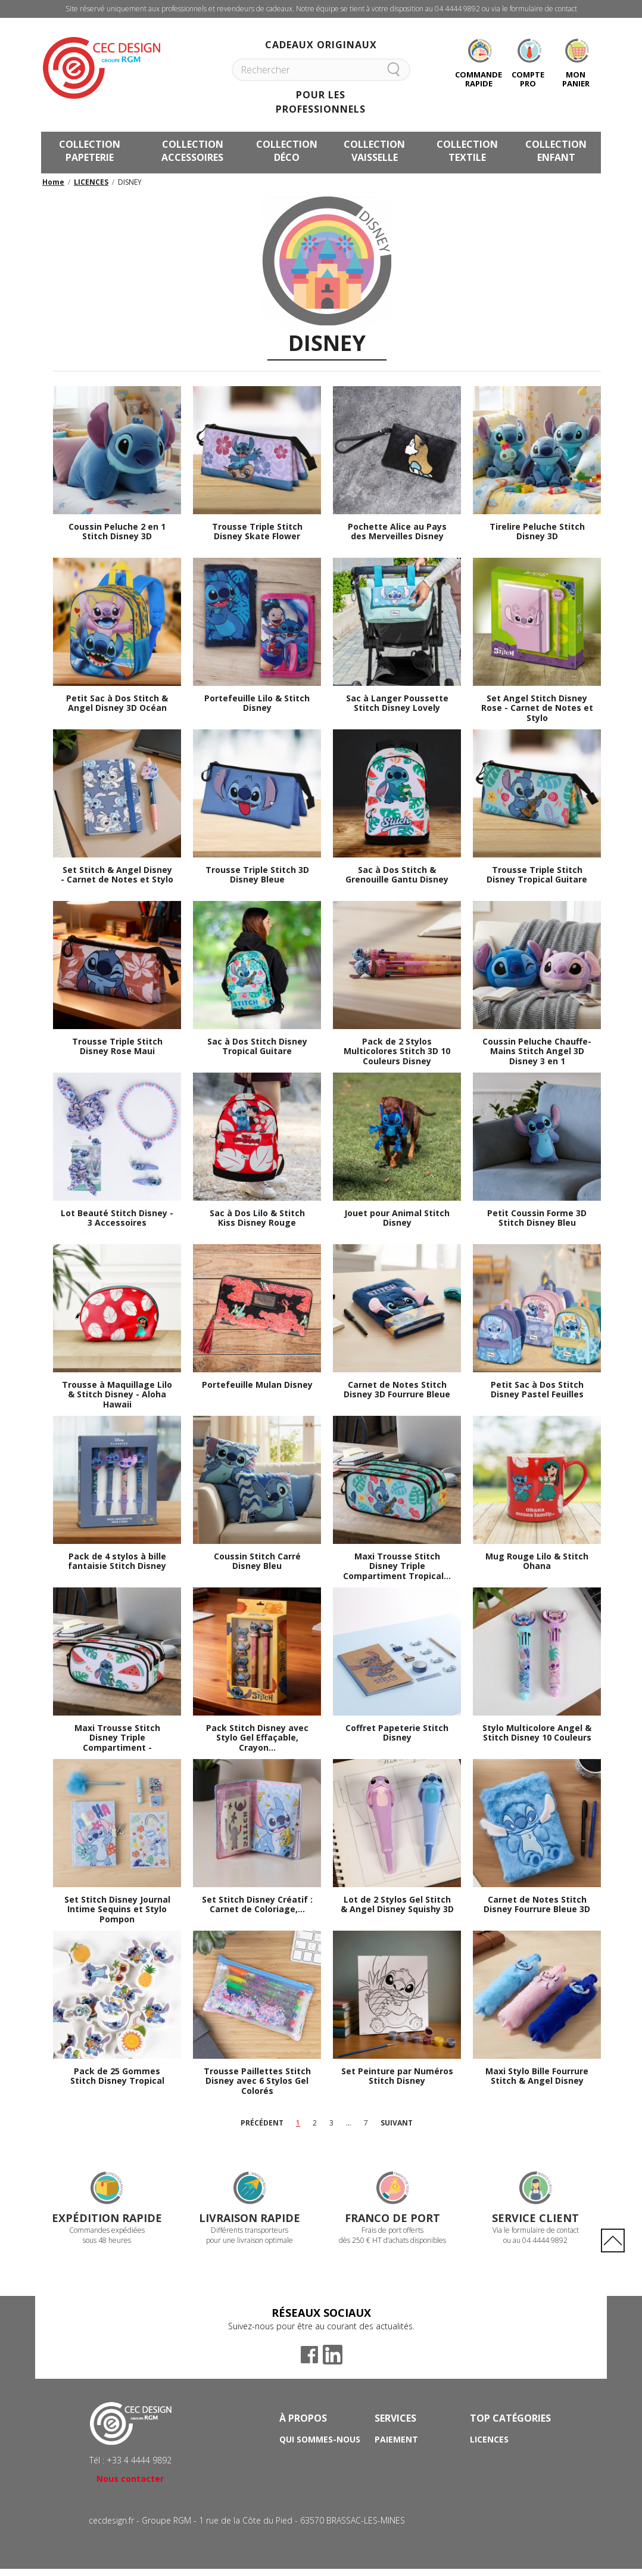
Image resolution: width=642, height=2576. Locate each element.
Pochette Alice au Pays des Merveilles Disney (397, 532)
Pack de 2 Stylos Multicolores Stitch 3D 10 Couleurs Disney (397, 1052)
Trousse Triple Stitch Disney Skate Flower (257, 532)
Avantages (305, 2456)
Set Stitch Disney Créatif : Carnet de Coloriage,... (257, 1905)
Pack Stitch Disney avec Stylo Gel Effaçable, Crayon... (257, 1738)
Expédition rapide (107, 2218)
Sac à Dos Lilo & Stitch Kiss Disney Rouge (257, 1218)
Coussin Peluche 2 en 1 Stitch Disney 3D (117, 532)
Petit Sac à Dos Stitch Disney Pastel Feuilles (537, 1390)
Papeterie (492, 2472)
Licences (489, 2439)
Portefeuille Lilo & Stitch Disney (257, 704)
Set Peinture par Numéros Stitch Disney (397, 2077)
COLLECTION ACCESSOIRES (192, 151)
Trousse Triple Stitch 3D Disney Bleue (257, 875)
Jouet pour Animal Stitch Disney (397, 1218)
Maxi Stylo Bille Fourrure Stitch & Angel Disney (536, 2077)
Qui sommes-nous (319, 2439)
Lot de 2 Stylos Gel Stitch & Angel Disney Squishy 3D (397, 1905)
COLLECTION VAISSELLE (374, 151)
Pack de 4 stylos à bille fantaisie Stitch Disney (117, 1562)
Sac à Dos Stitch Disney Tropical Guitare (257, 1047)
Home (53, 182)
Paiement (396, 2439)
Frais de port (405, 2472)
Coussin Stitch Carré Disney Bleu (257, 1562)
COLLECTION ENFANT (556, 151)
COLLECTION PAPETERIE (89, 151)
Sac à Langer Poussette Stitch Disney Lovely (397, 704)
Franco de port (392, 2218)
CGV (287, 2472)
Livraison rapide (249, 2218)
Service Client (535, 2218)
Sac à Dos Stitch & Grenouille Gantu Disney (396, 875)
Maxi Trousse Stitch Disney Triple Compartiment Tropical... (397, 1566)
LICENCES (91, 182)
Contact (395, 2489)
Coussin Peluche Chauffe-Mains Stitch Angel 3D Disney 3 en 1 (536, 1052)
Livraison (397, 2456)
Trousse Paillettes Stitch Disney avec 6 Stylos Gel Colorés (257, 2081)
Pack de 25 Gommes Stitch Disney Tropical (117, 2077)
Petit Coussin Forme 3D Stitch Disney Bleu (537, 1218)
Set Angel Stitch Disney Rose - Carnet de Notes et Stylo (537, 708)
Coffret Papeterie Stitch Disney (396, 1733)
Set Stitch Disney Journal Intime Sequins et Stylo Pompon (117, 1910)
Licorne (488, 2456)
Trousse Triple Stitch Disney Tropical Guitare (537, 875)
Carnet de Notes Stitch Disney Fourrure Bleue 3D (537, 1905)
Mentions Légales (321, 2489)
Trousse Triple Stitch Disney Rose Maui (117, 1047)
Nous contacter (130, 2478)
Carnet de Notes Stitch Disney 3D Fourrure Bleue (397, 1390)
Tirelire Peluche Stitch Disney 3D (537, 532)
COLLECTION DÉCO (286, 151)
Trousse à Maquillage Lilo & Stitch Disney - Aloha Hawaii (117, 1395)
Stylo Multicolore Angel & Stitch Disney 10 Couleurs (536, 1733)
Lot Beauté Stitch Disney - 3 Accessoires (117, 1218)
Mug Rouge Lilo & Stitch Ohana (536, 1562)
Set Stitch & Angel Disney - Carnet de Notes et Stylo (117, 875)
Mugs (482, 2489)
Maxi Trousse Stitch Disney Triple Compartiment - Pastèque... (117, 1738)
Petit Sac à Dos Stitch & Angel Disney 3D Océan (117, 704)
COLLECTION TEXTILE (467, 151)
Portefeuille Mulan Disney (257, 1385)
